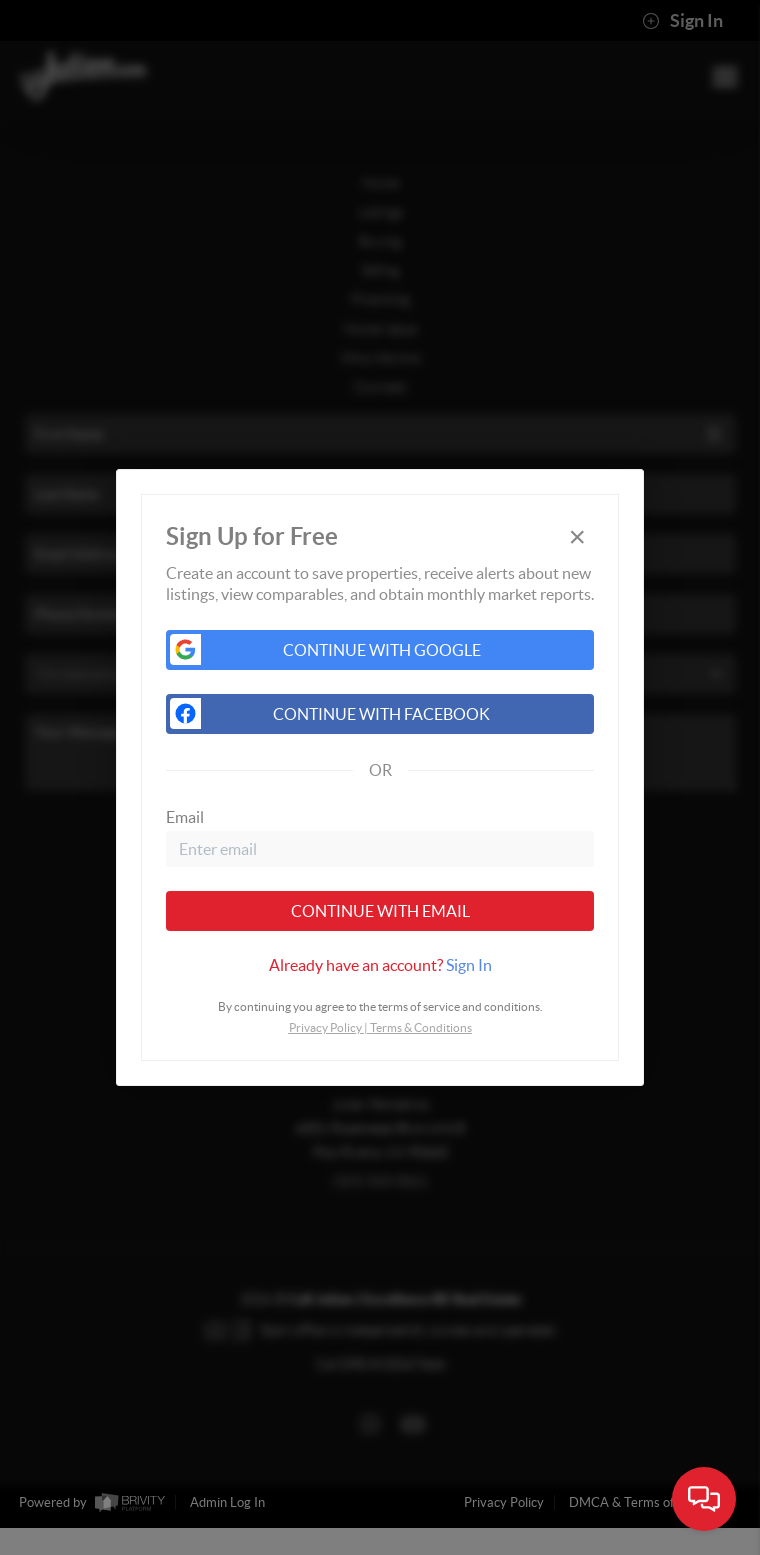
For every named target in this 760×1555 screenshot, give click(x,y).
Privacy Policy (325, 1027)
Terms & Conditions (421, 1027)
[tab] (380, 965)
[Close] (577, 536)
